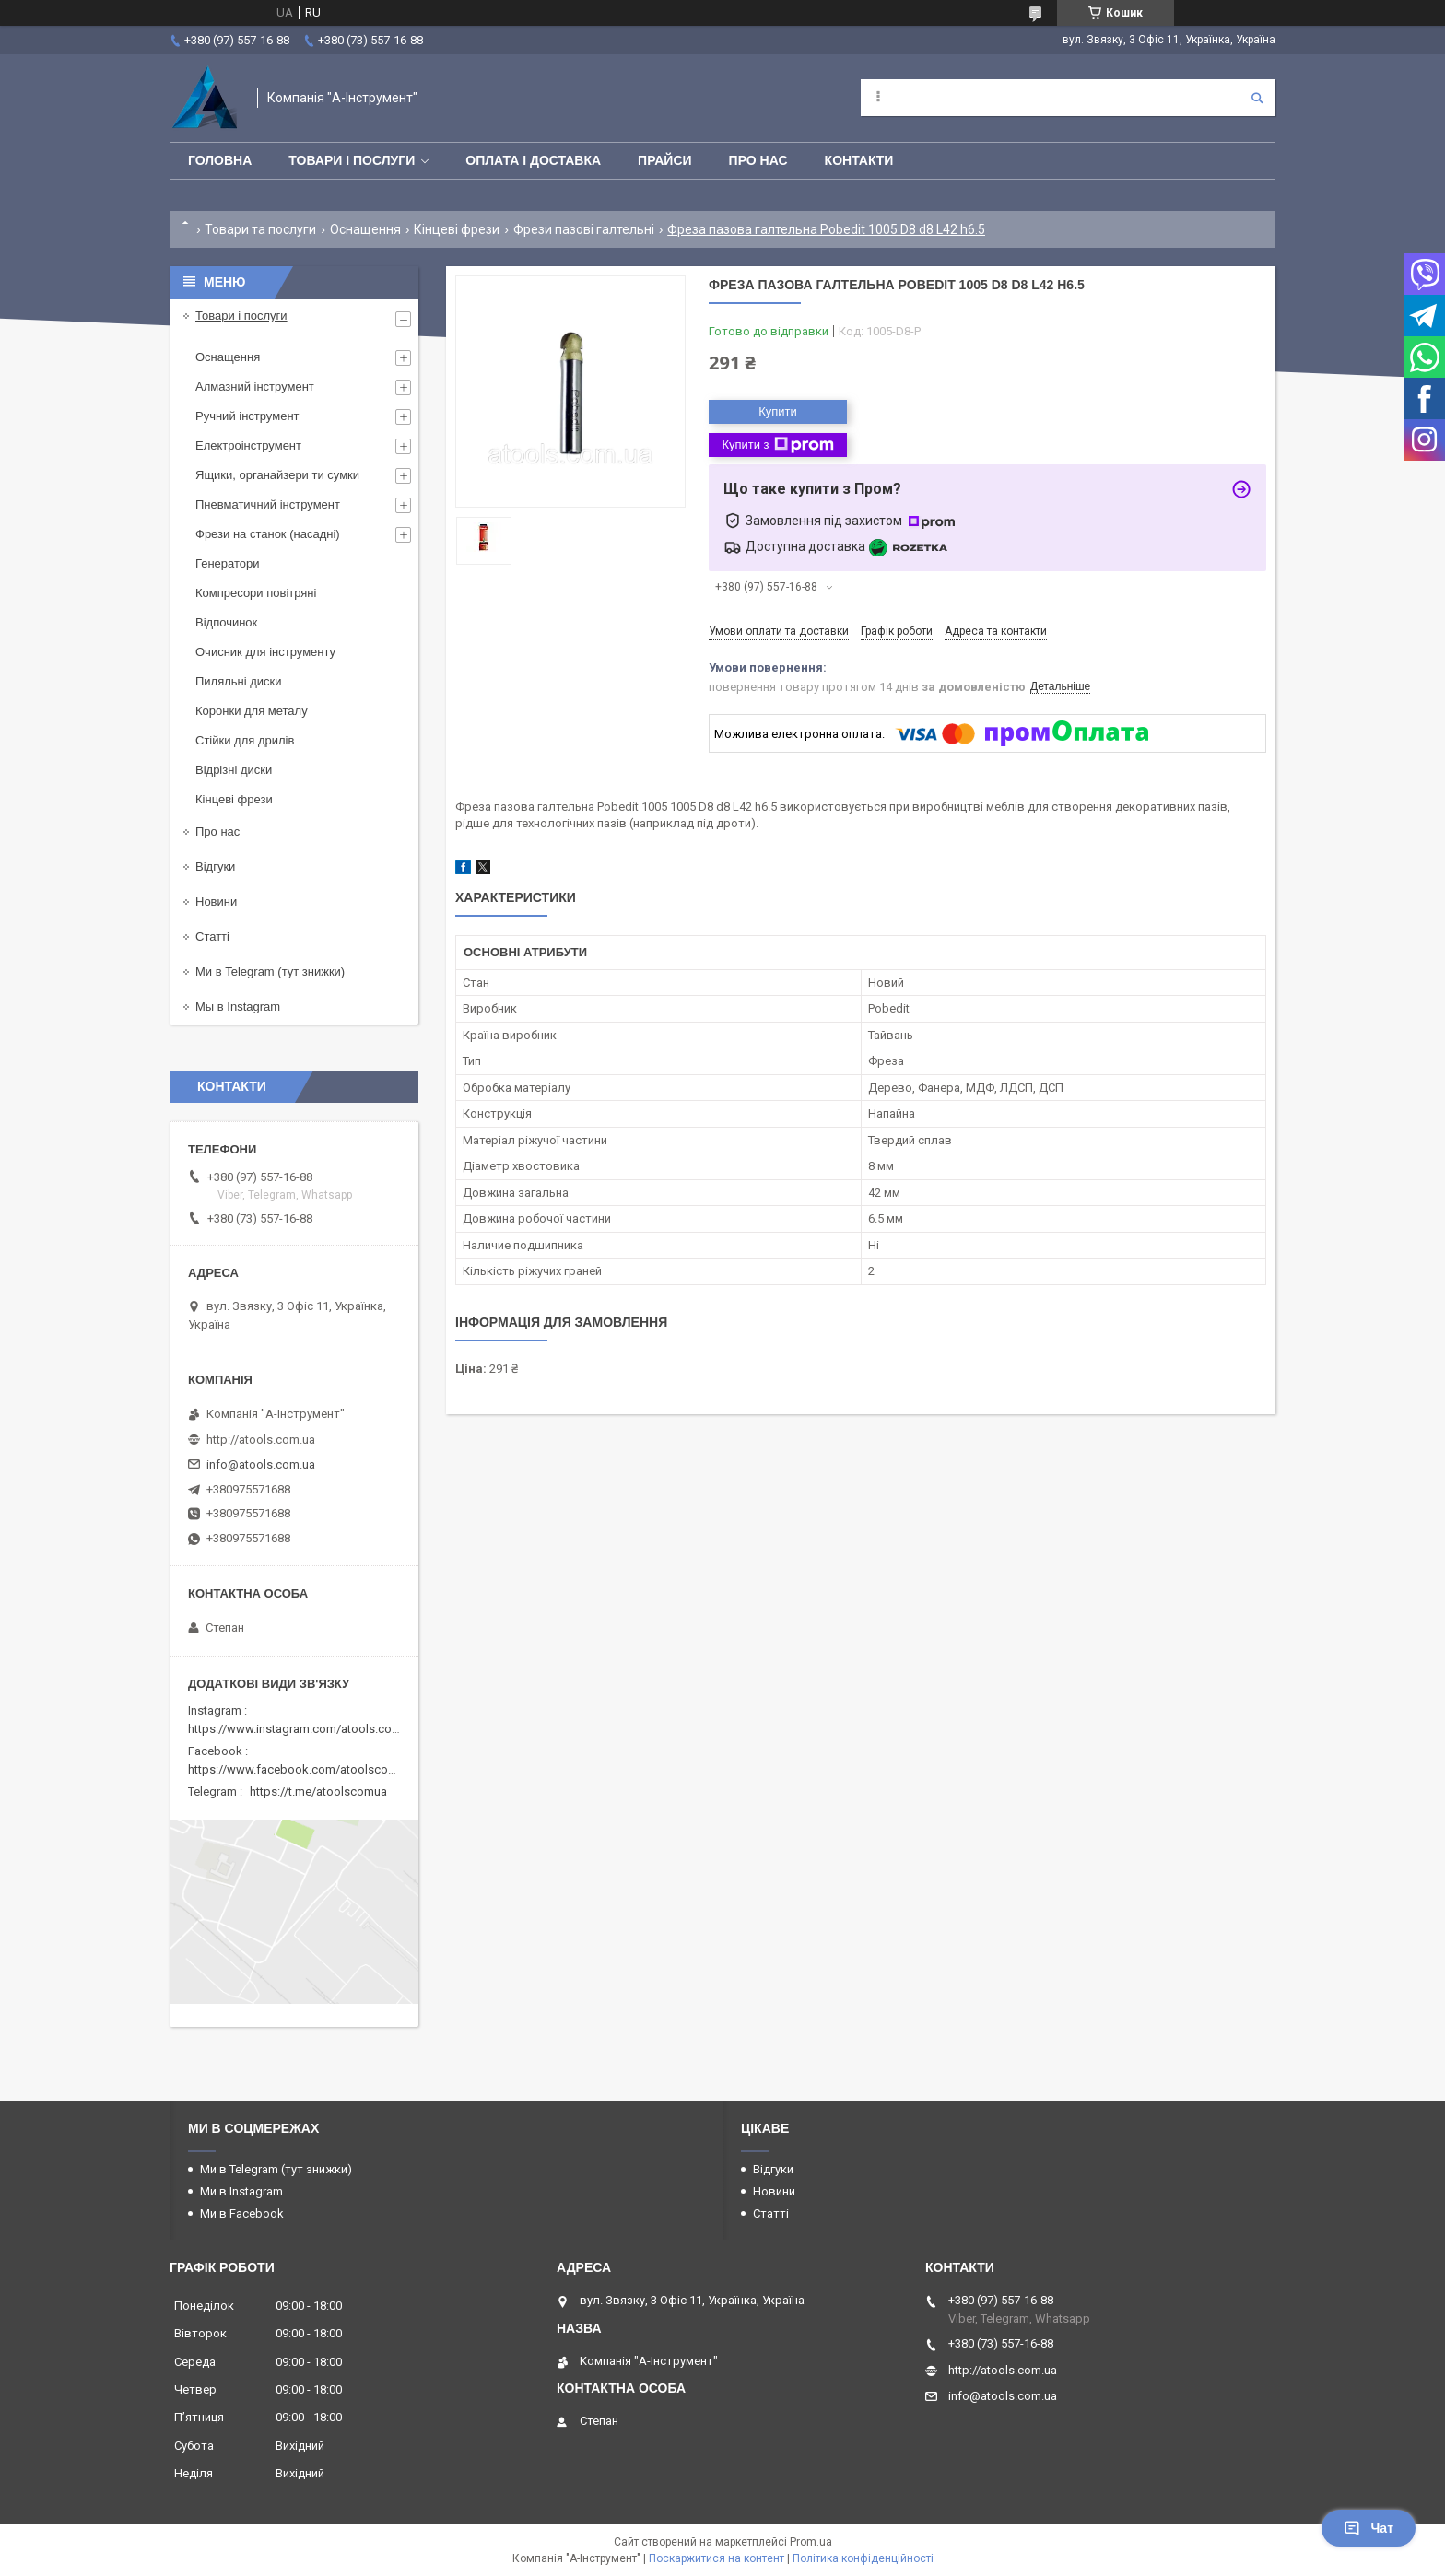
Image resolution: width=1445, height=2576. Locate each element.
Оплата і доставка (533, 160)
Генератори (227, 563)
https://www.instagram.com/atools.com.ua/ (305, 1729)
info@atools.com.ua (260, 1464)
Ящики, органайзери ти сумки (277, 475)
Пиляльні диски (238, 681)
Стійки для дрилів (244, 740)
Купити (777, 411)
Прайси (665, 160)
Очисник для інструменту (265, 652)
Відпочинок (226, 622)
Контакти (859, 160)
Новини (216, 901)
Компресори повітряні (255, 593)
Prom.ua (811, 2541)
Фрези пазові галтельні (583, 229)
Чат (1368, 2528)
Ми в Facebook (242, 2213)
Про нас (758, 160)
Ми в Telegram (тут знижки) (270, 971)
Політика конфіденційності (863, 2558)
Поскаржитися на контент (716, 2558)
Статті (212, 936)
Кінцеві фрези (456, 229)
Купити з (777, 445)
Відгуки (215, 866)
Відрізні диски (233, 770)
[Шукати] (1257, 97)
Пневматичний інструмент (267, 504)
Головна (220, 160)
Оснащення (365, 229)
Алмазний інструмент (254, 386)
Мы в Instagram (237, 1006)
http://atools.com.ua (260, 1439)
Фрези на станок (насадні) (267, 534)
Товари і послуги (351, 160)
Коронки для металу (251, 711)
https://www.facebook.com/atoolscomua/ (302, 1769)
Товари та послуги (260, 229)
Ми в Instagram (241, 2191)
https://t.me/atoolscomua (318, 1791)
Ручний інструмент (247, 416)
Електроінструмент (248, 445)
